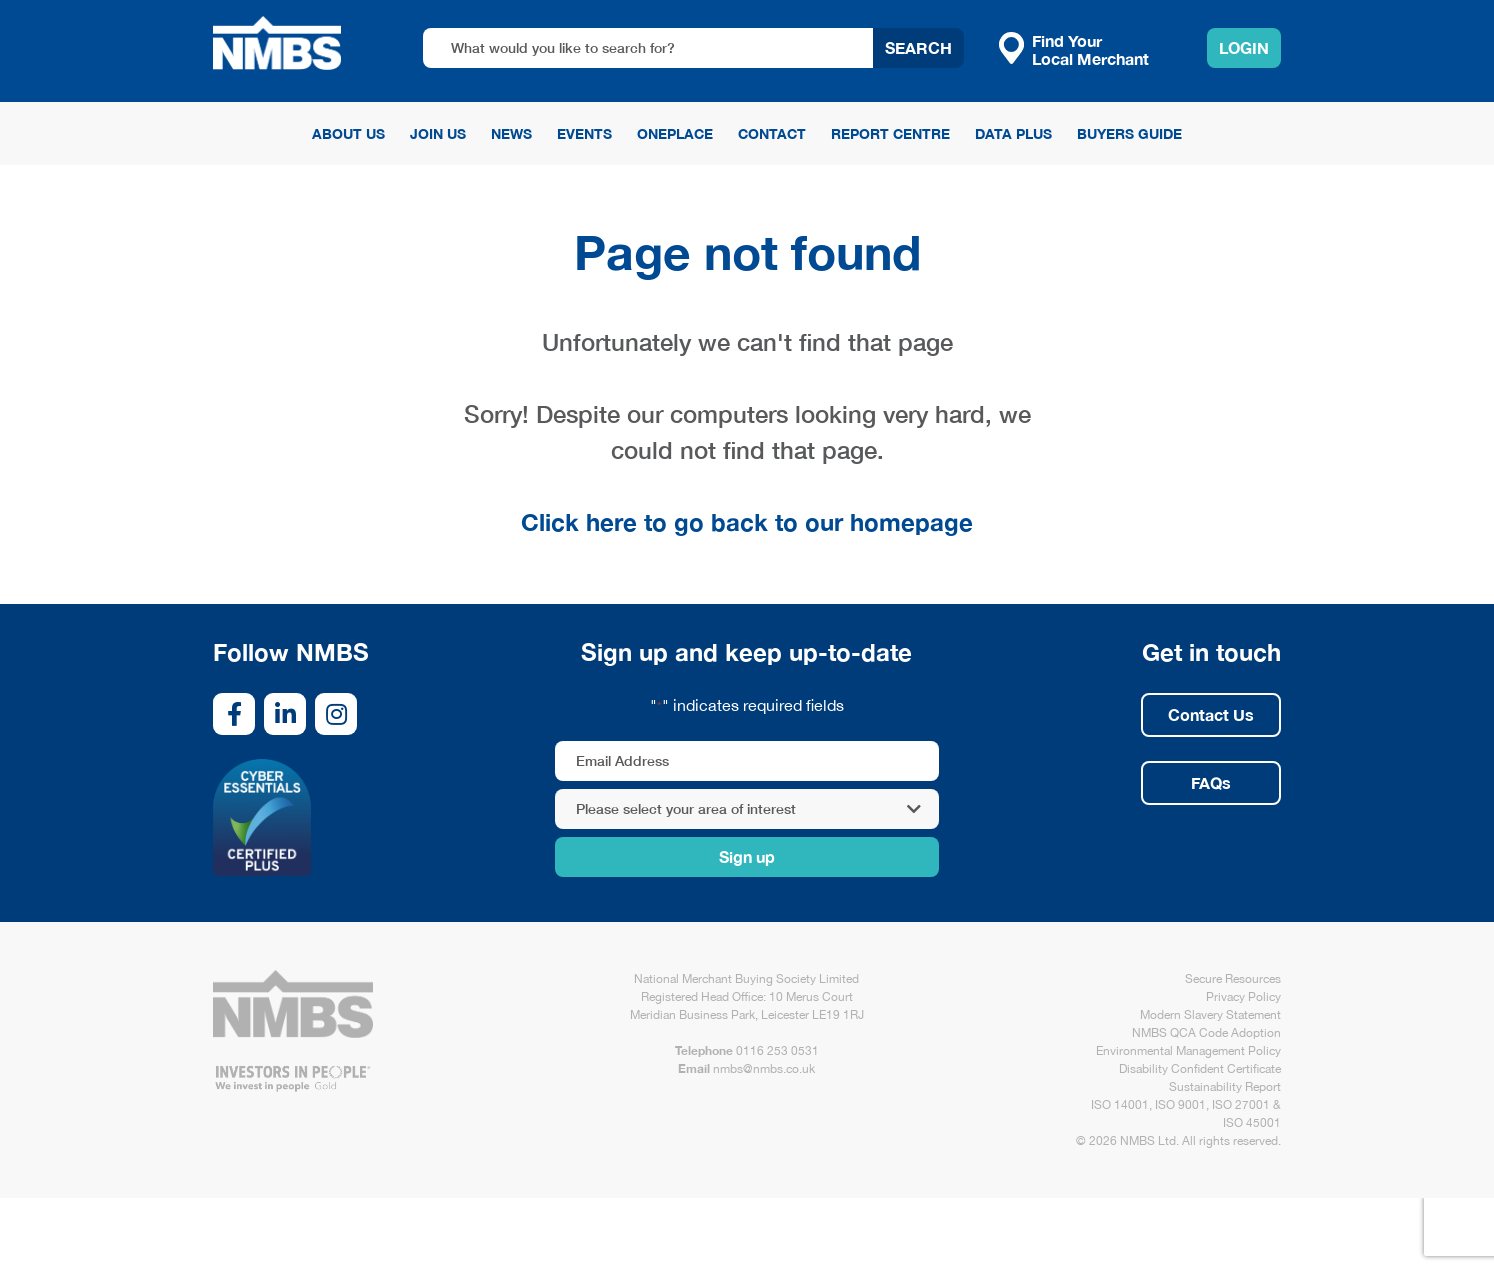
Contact (772, 133)
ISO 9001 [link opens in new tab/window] (1180, 1105)
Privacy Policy (1243, 997)
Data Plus (1013, 133)
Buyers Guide (1129, 133)
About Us (348, 133)
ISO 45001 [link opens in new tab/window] (1252, 1123)
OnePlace (675, 133)
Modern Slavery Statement (1210, 1015)
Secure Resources (1233, 979)
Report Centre (890, 133)
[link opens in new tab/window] (234, 714)
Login (1244, 47)
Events (584, 133)
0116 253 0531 (777, 1051)
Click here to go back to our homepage (747, 522)
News (511, 133)
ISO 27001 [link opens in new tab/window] (1241, 1105)
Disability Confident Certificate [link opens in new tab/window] (1200, 1069)
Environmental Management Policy (1188, 1051)
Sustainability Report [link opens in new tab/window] (1225, 1087)
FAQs (1211, 782)
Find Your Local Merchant (1074, 49)
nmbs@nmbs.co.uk (764, 1069)
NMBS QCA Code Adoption (1206, 1033)
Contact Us (1211, 714)
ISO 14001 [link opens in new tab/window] (1120, 1105)
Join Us (438, 133)
